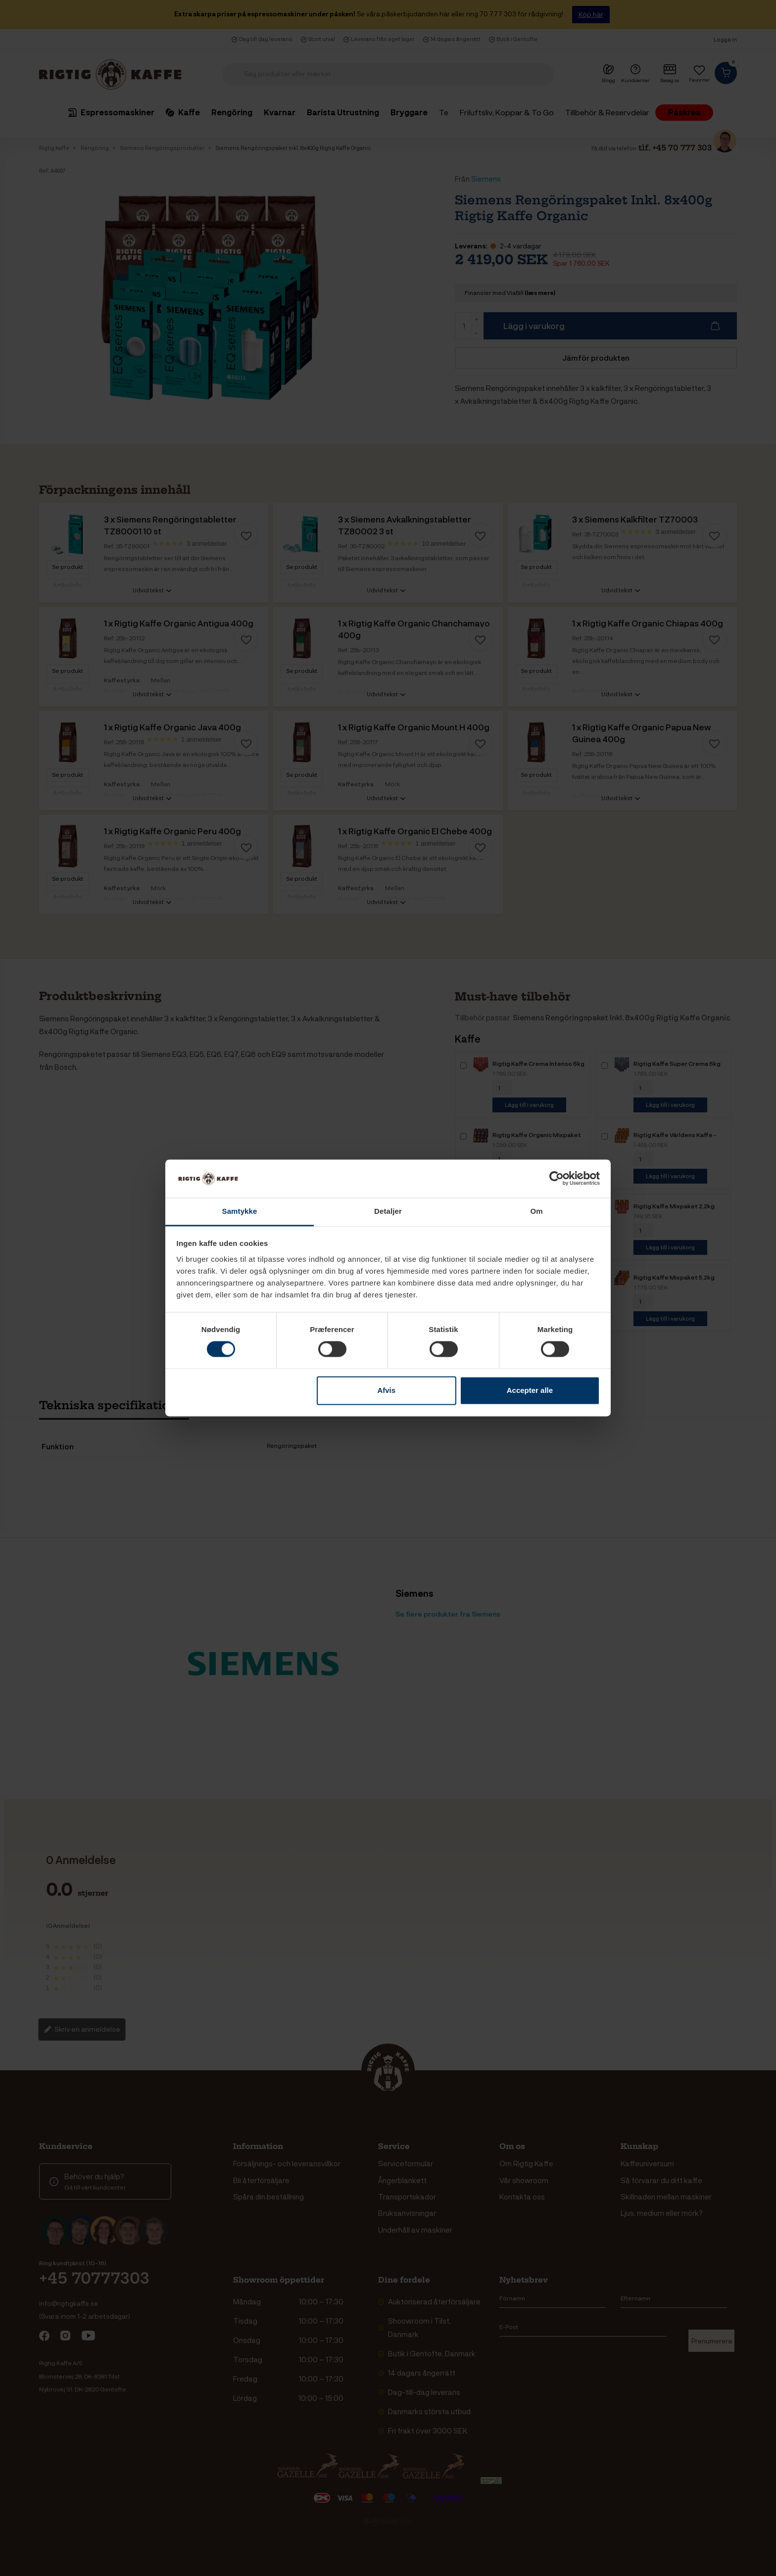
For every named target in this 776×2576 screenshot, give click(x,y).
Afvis (386, 1390)
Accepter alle (530, 1390)
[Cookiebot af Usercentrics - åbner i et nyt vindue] (556, 1178)
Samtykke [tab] (239, 1211)
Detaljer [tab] (388, 1211)
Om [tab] (536, 1211)
